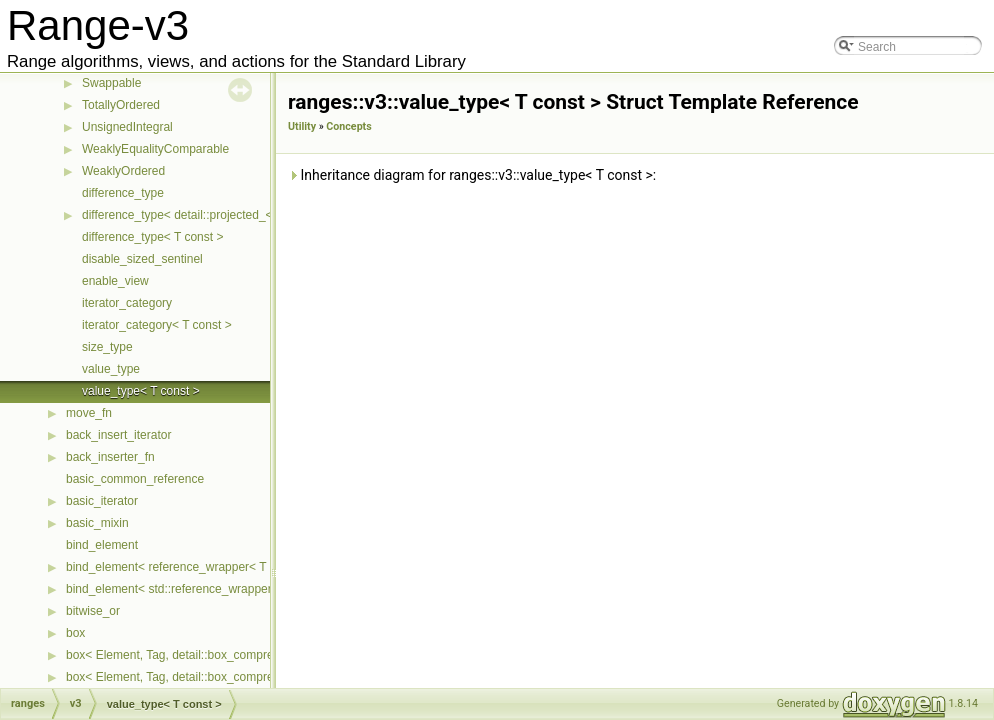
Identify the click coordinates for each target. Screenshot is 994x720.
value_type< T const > (141, 391)
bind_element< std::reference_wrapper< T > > (188, 589)
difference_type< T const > (152, 237)
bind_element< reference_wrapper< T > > (176, 567)
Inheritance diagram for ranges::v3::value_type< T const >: (472, 175)
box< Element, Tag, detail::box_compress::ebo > (194, 677)
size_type (107, 347)
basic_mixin (97, 523)
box (75, 633)
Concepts (348, 126)
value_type (111, 369)
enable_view (115, 281)
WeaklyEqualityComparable (155, 149)
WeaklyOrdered (123, 171)
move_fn (89, 413)
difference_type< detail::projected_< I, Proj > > (205, 215)
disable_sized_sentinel (142, 259)
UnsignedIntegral (127, 127)
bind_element (102, 545)
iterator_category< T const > (157, 325)
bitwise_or (93, 611)
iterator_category (127, 303)
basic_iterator (102, 501)
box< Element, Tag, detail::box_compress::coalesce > (208, 655)
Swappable (111, 83)
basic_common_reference (135, 479)
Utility (302, 126)
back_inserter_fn (110, 457)
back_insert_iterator (118, 435)
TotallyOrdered (121, 105)
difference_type (123, 193)
